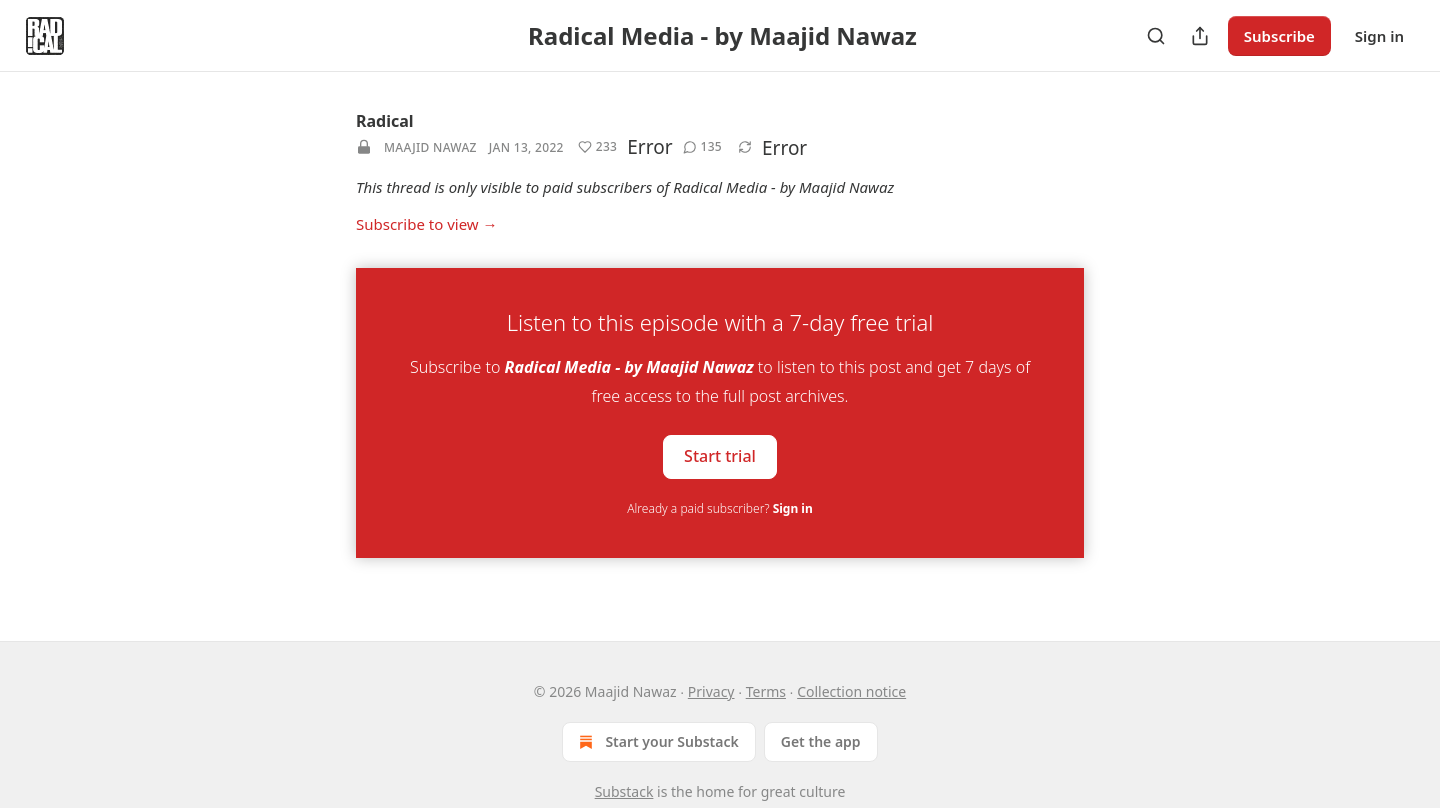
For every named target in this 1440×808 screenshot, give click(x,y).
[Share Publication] (1200, 36)
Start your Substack (656, 742)
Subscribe (1279, 36)
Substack (624, 791)
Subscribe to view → (427, 224)
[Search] (1156, 36)
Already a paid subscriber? (719, 508)
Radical (385, 121)
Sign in (1379, 36)
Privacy (711, 691)
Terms (766, 691)
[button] (598, 147)
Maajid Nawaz (430, 147)
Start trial (720, 456)
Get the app (821, 741)
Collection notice (851, 691)
